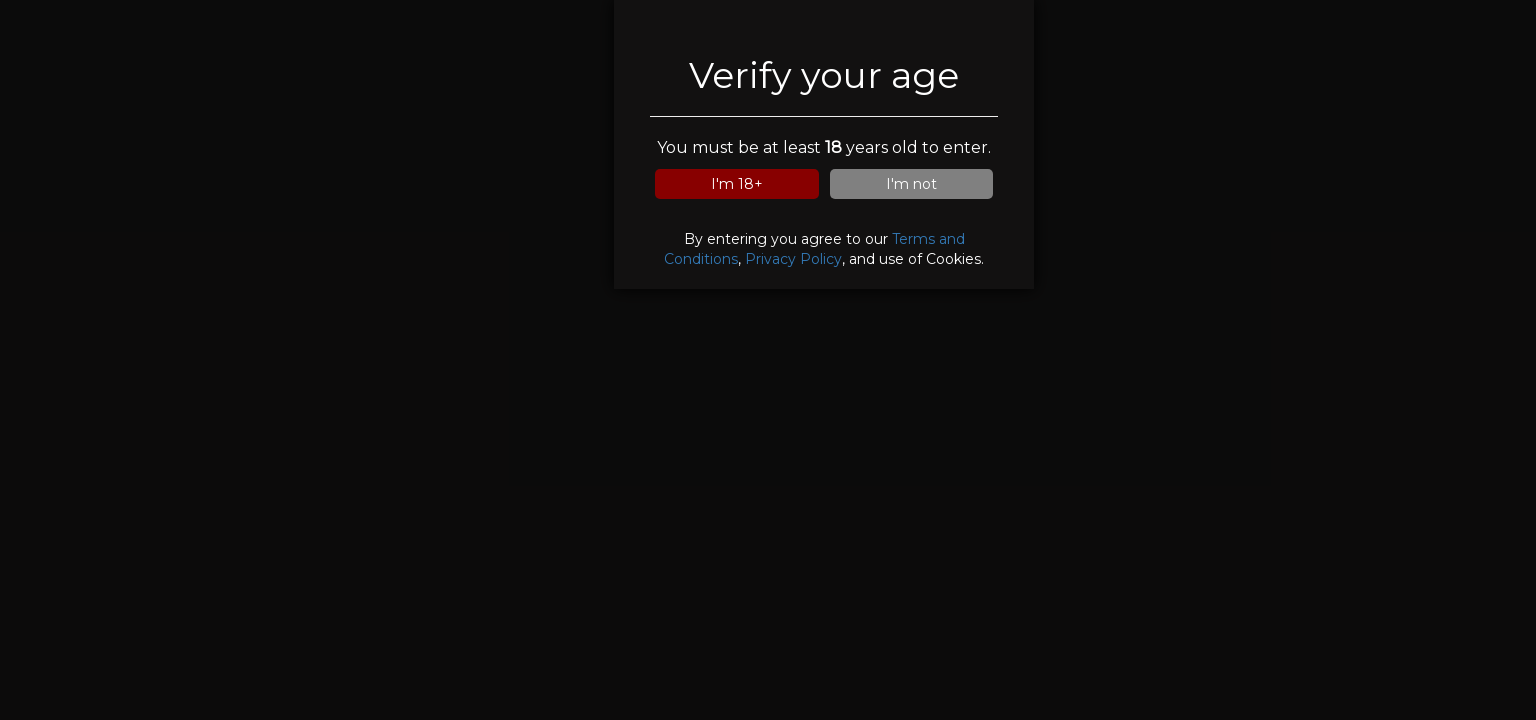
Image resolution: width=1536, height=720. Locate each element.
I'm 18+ (737, 184)
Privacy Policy (793, 259)
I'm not (911, 184)
